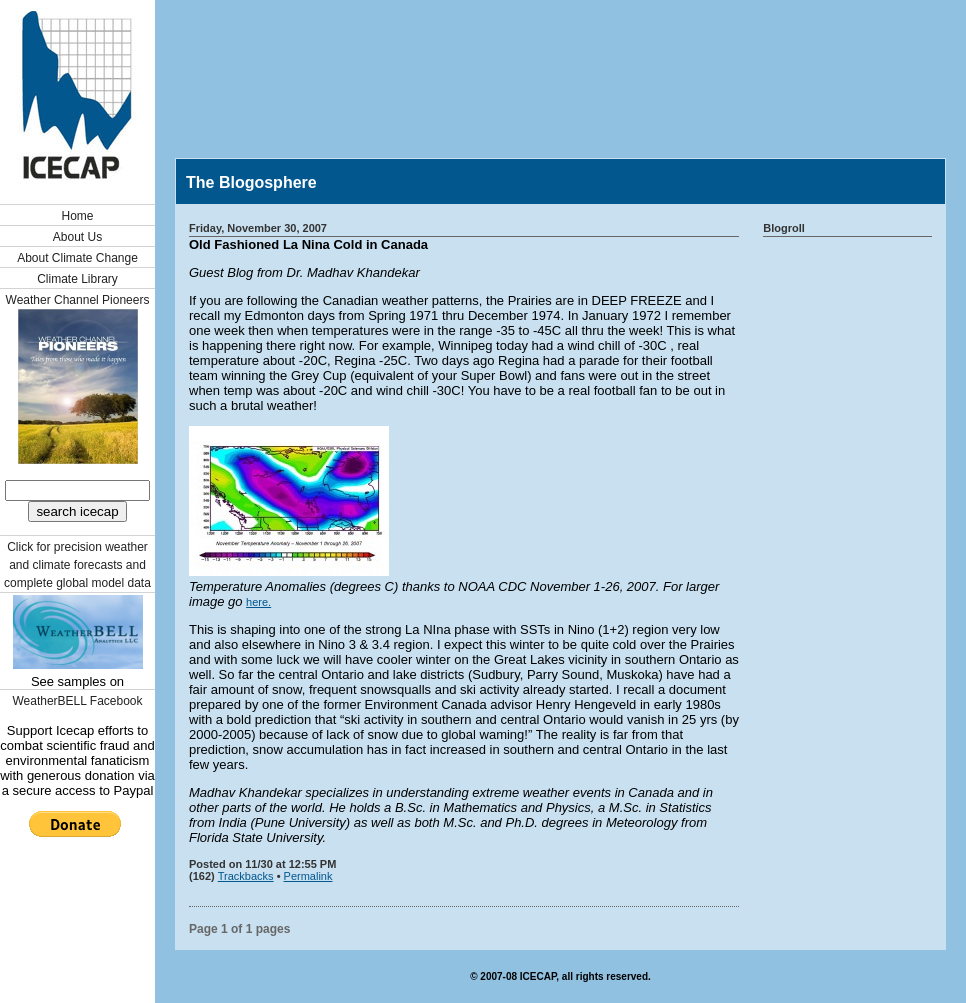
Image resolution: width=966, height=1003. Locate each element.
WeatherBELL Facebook (77, 701)
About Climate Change (77, 258)
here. (258, 602)
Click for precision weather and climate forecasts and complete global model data (77, 565)
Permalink (308, 876)
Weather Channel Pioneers (78, 300)
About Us (77, 237)
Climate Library (77, 279)
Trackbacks (246, 876)
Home (77, 216)
